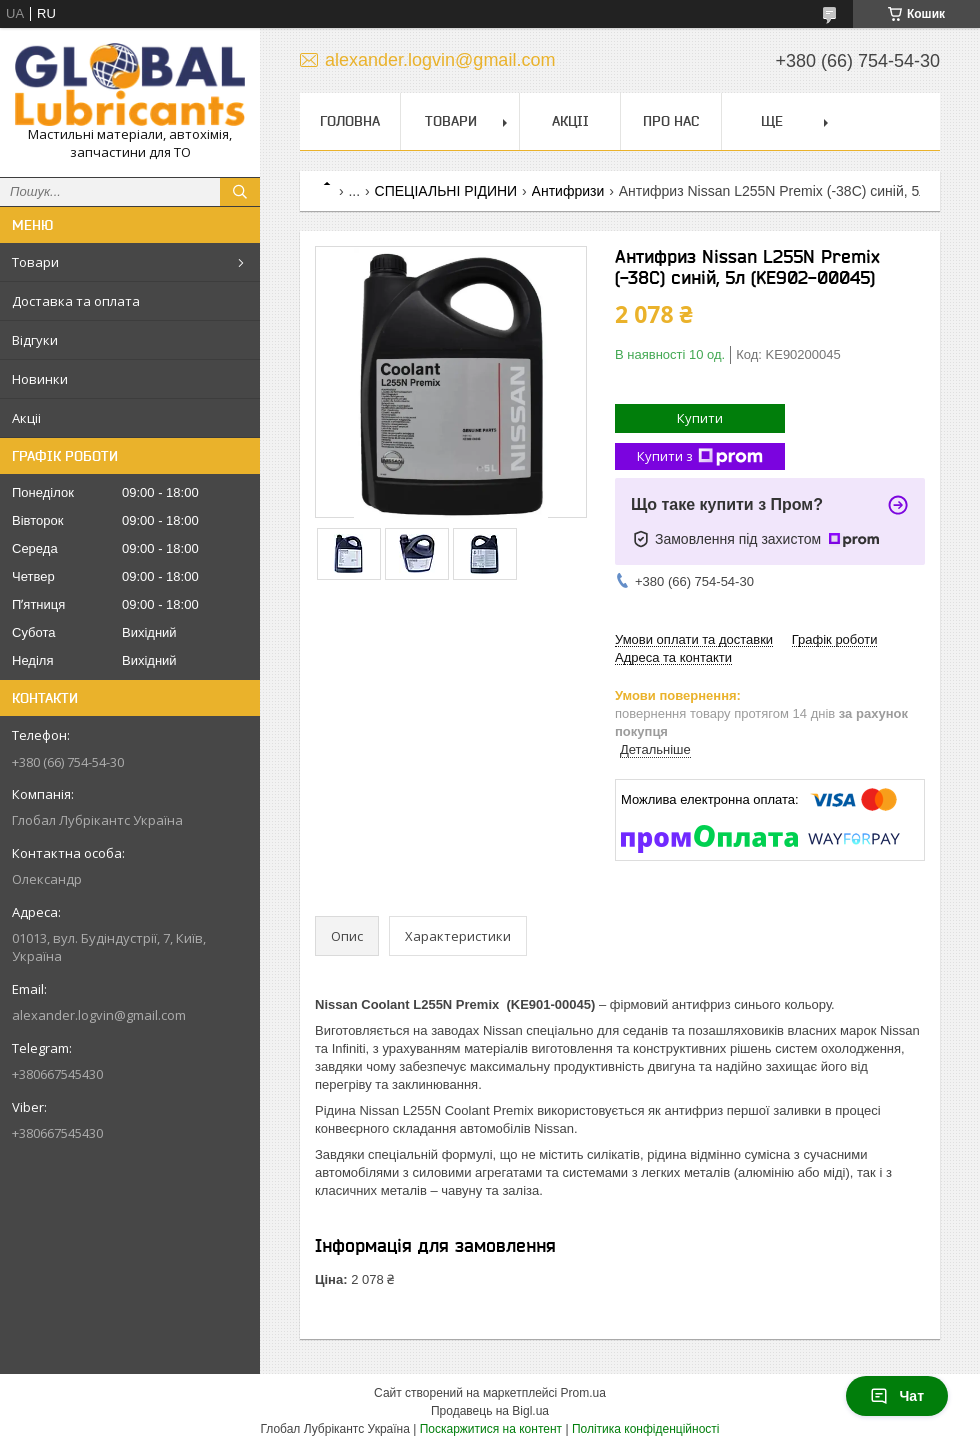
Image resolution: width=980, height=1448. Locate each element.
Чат (897, 1396)
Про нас (671, 121)
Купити (700, 418)
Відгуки (35, 340)
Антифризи (568, 191)
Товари (35, 262)
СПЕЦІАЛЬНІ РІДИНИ (446, 191)
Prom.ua (583, 1393)
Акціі (26, 418)
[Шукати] (240, 192)
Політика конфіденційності (646, 1429)
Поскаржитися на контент (491, 1429)
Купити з (700, 456)
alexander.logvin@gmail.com (99, 1015)
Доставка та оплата (76, 301)
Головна (350, 121)
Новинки (40, 379)
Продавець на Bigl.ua (490, 1411)
